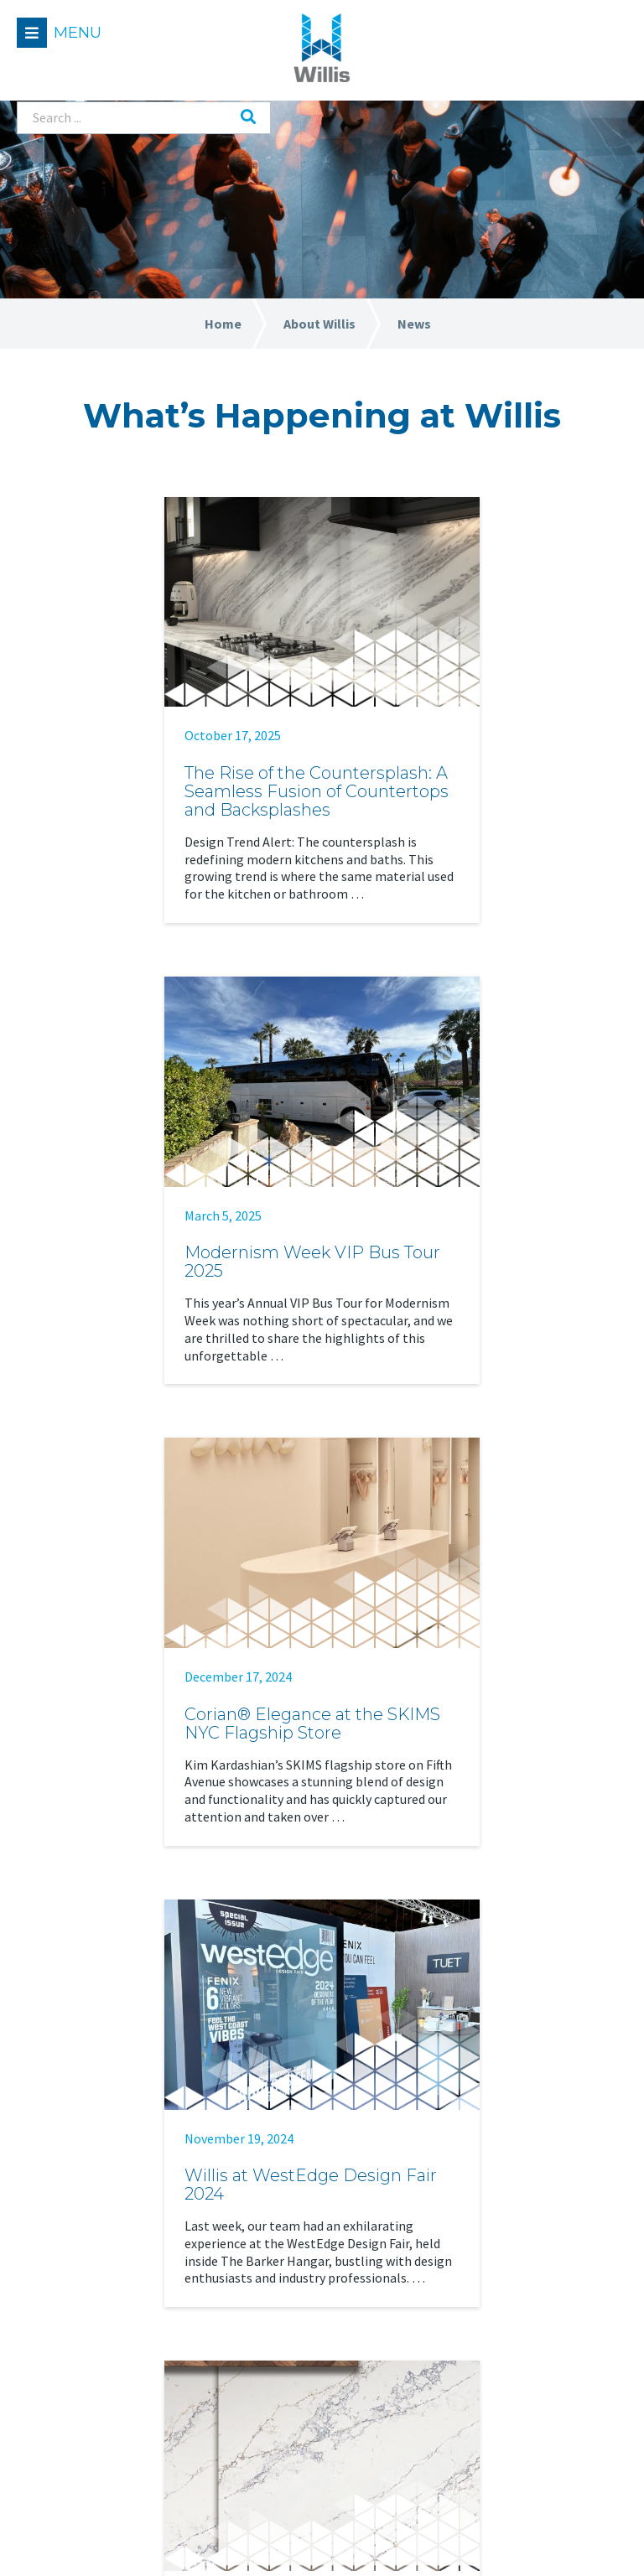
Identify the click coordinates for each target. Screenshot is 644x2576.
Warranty (485, 2441)
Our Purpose (279, 2318)
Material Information (519, 2287)
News (259, 2379)
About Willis (286, 2245)
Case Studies (493, 2318)
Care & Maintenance (515, 2379)
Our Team (272, 2287)
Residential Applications (100, 2287)
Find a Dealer (494, 2194)
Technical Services (82, 2349)
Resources (491, 2245)
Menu (77, 32)
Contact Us (276, 2410)
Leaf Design (591, 2540)
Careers (266, 2349)
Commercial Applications (103, 2318)
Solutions (62, 2245)
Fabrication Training (516, 2349)
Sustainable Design (513, 2410)
